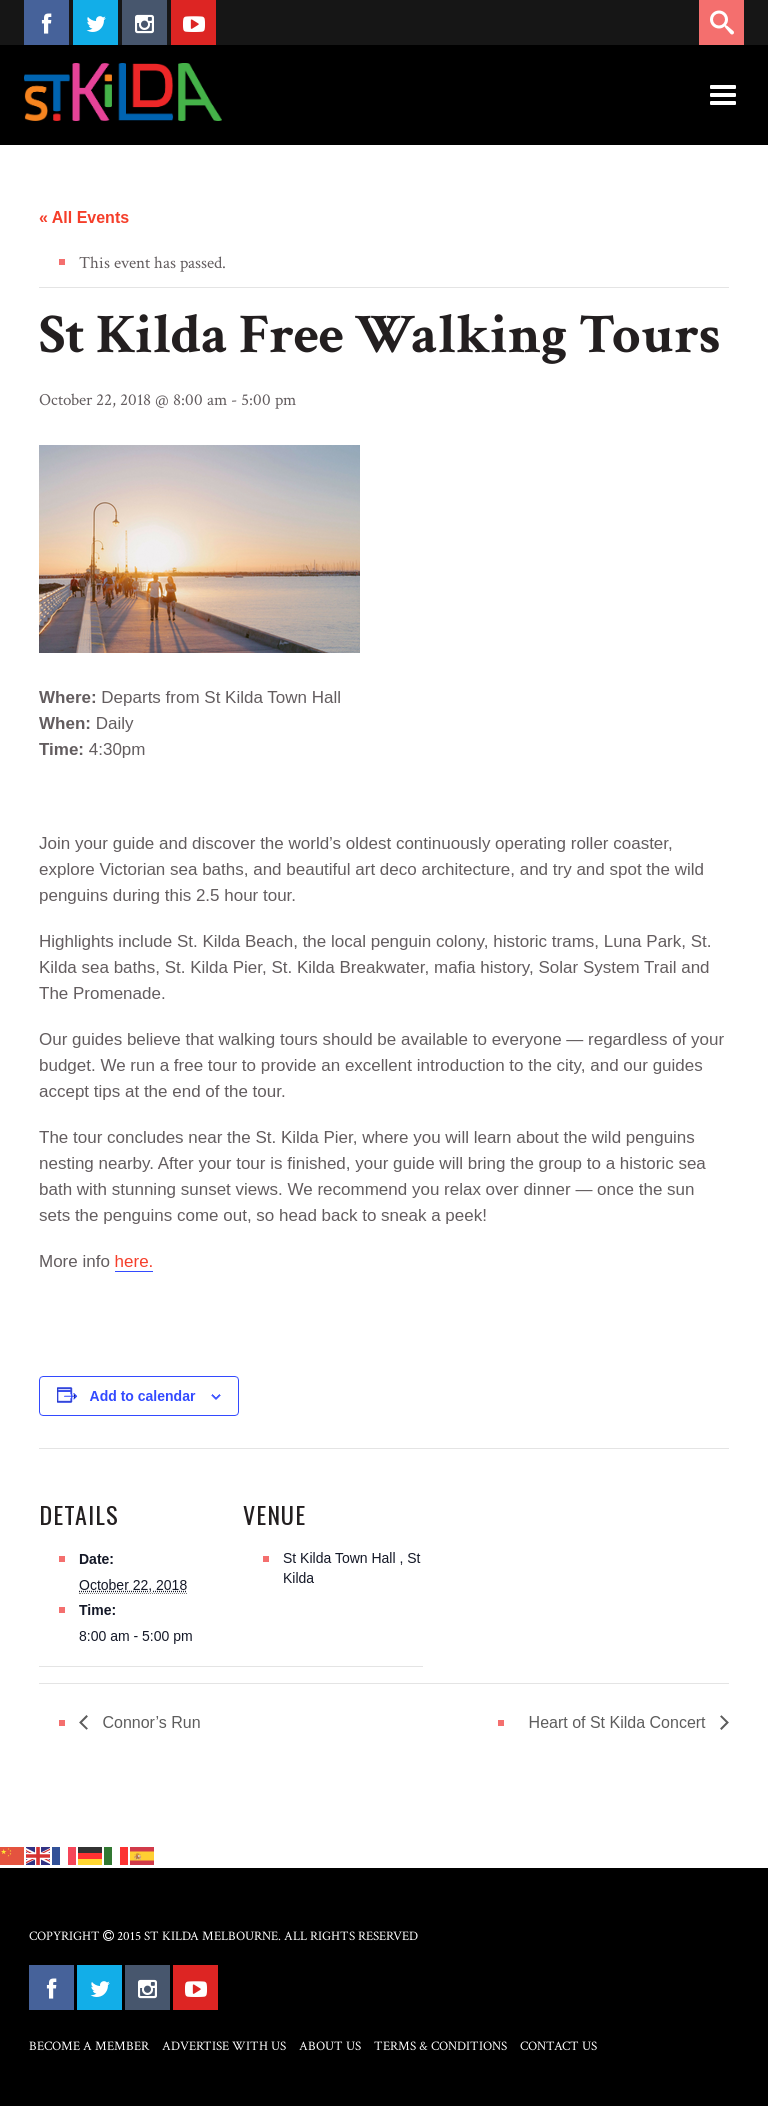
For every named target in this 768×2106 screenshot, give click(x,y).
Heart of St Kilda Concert (619, 1722)
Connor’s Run (149, 1722)
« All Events (84, 217)
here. (134, 1261)
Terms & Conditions (440, 2046)
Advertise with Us (224, 2046)
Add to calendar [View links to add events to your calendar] (143, 1396)
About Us (330, 2046)
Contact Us (558, 2046)
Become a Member (89, 2046)
